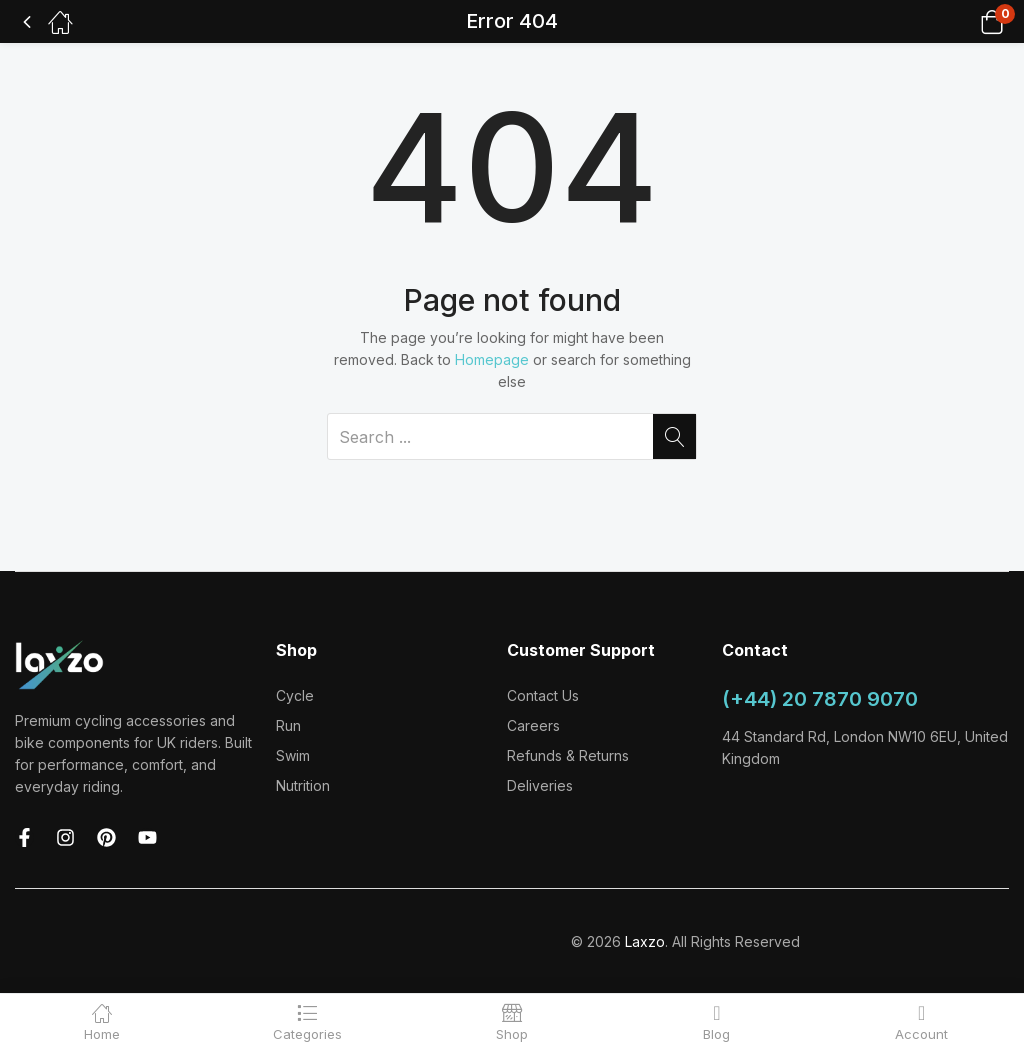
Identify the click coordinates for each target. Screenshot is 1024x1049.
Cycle (295, 695)
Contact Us (543, 695)
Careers (533, 725)
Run (288, 725)
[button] (966, 21)
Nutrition (303, 785)
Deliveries (540, 785)
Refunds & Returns (568, 755)
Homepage (492, 359)
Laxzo (645, 941)
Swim (293, 755)
